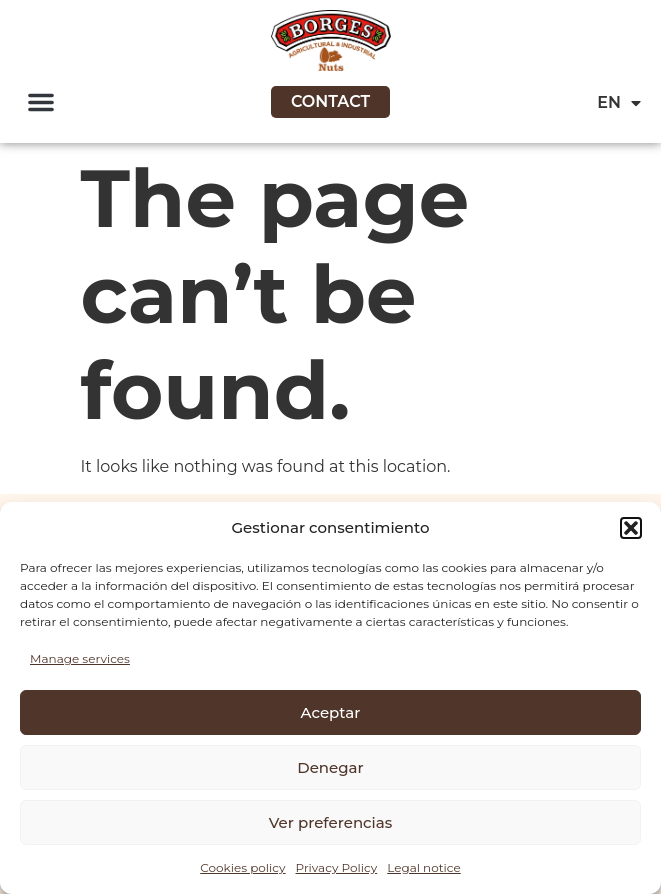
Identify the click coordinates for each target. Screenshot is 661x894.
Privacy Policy (337, 867)
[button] (631, 528)
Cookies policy (242, 867)
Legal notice (424, 867)
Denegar (330, 767)
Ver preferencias (330, 822)
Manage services (80, 658)
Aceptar (331, 712)
